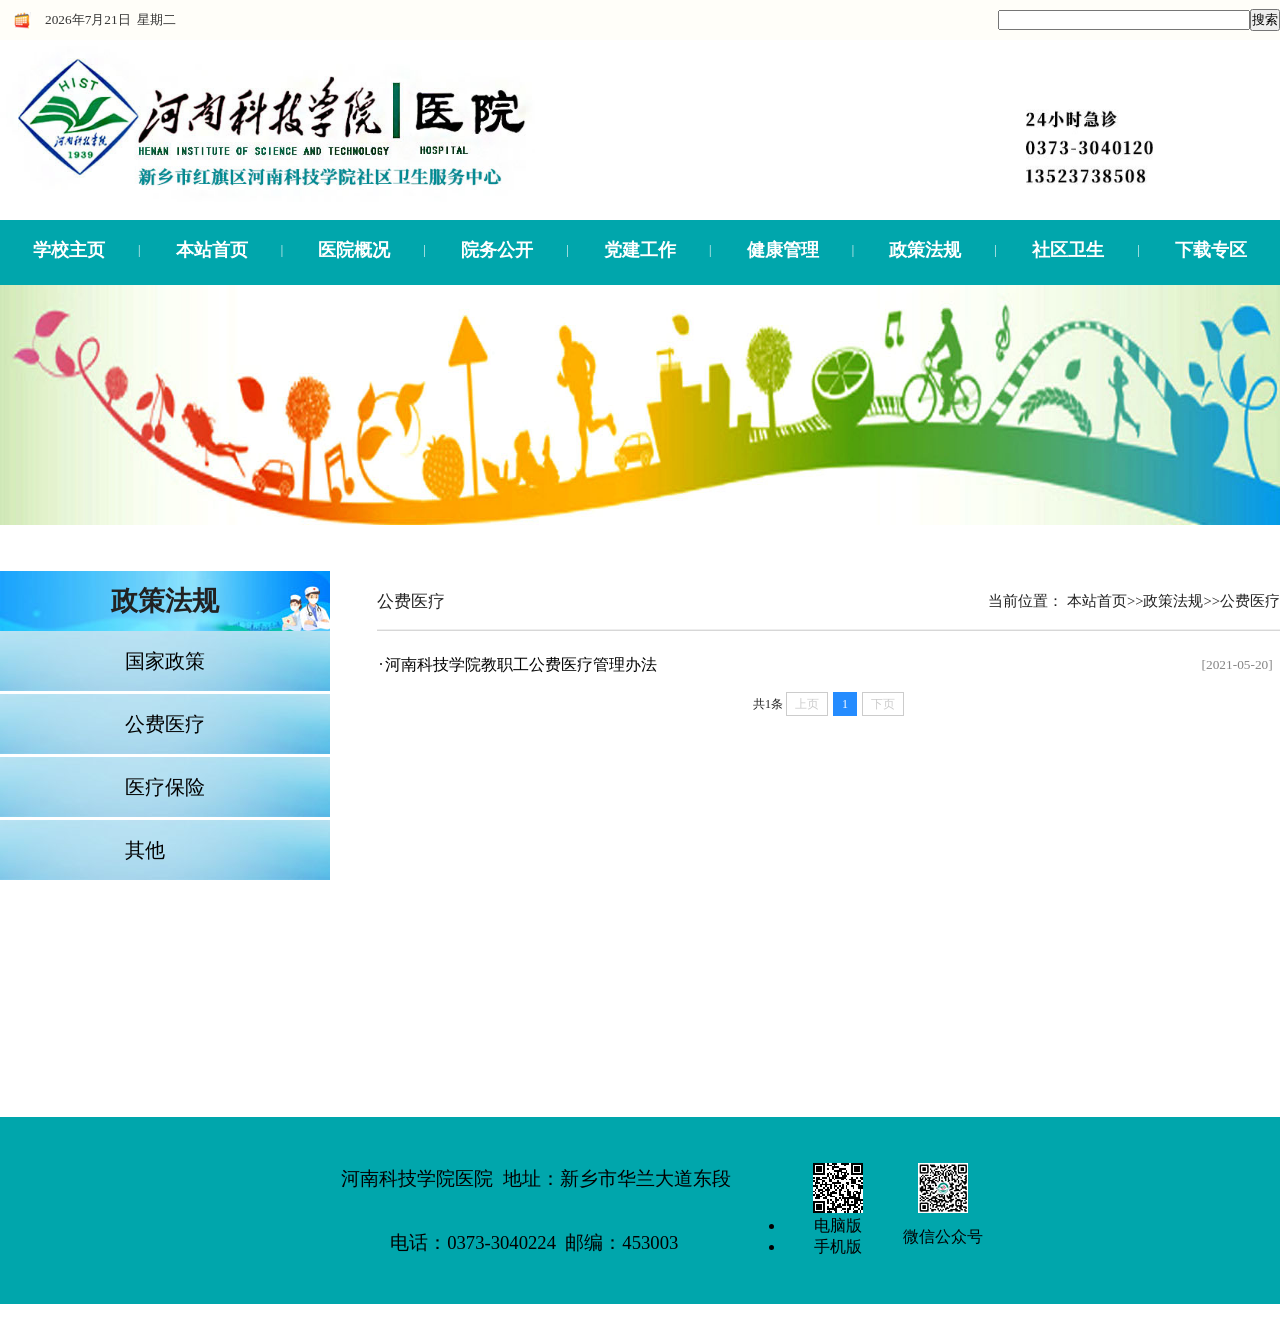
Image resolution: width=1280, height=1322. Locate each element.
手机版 (838, 1246)
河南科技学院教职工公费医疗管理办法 (521, 664)
